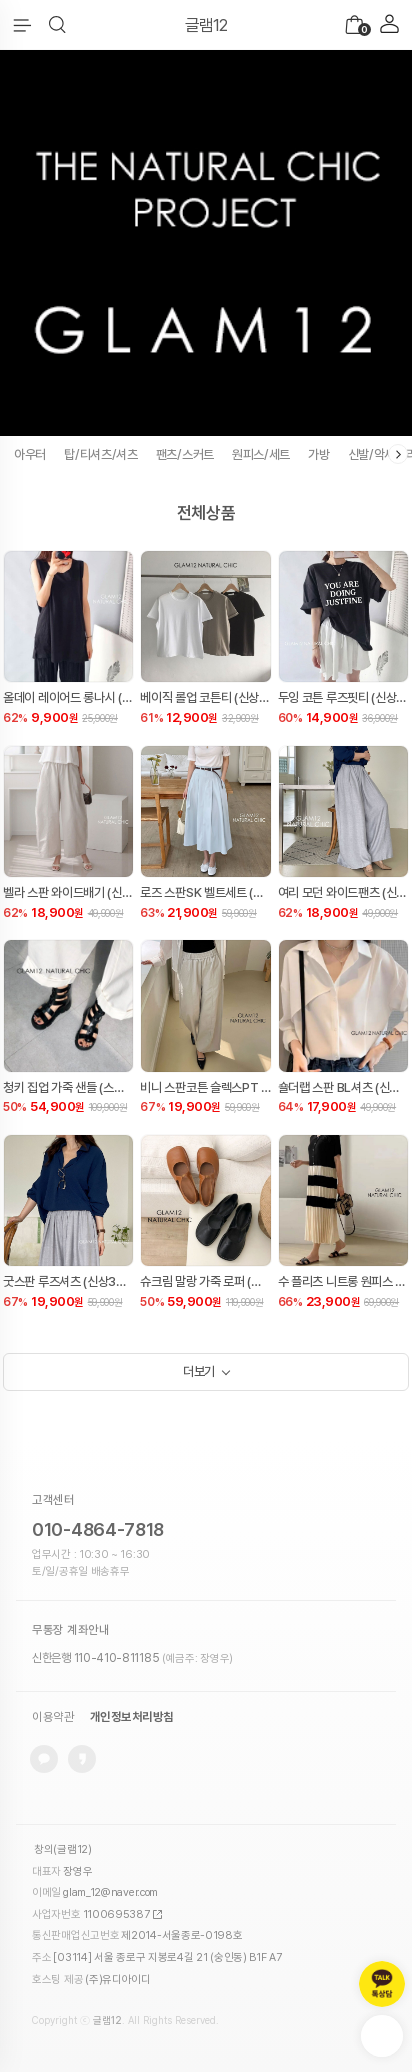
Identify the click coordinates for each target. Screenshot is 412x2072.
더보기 (199, 1371)
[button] (57, 25)
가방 (318, 454)
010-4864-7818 (98, 1529)
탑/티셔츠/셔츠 (101, 454)
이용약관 (53, 1717)
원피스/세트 (261, 454)
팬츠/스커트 (185, 454)
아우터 (30, 454)
